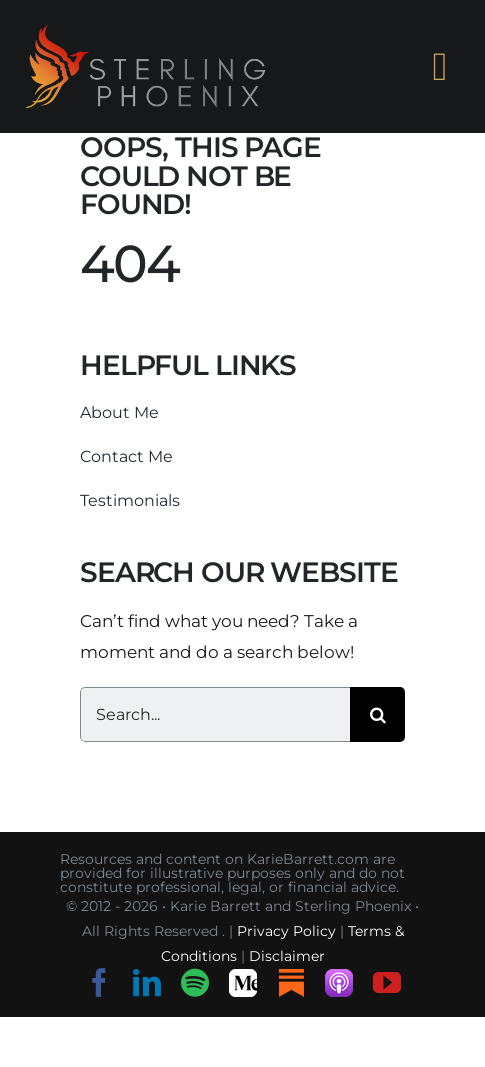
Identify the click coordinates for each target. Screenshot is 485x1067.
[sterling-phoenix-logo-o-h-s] (145, 33)
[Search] (377, 714)
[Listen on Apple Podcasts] (339, 983)
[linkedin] (147, 983)
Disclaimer (287, 956)
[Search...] (215, 714)
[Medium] (243, 983)
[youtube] (387, 983)
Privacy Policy (286, 931)
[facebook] (99, 983)
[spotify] (195, 983)
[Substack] (291, 983)
